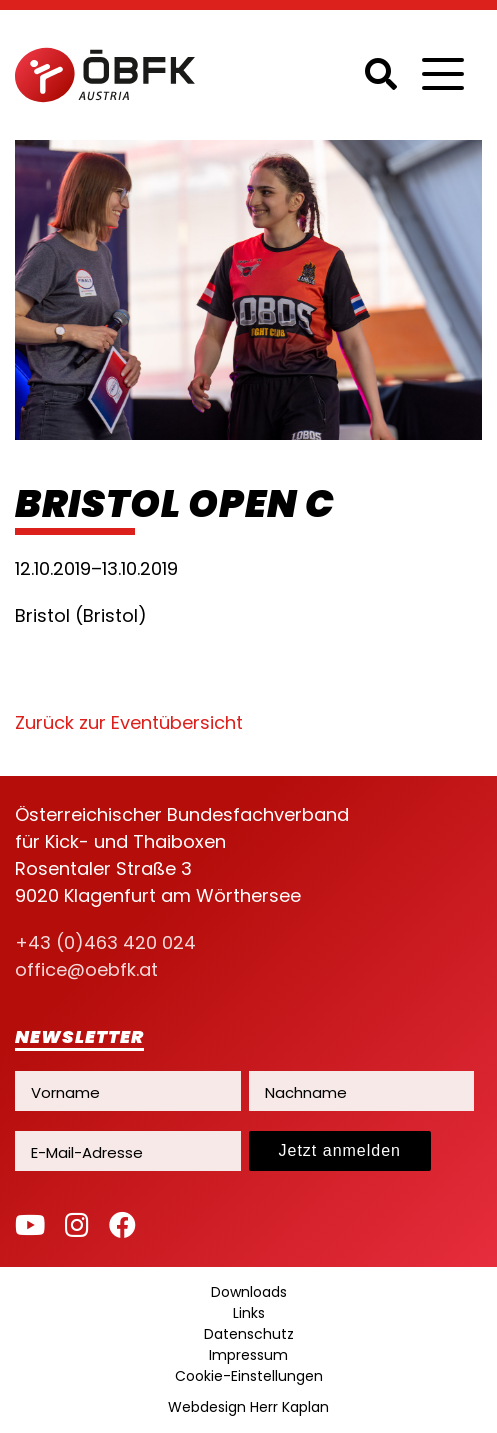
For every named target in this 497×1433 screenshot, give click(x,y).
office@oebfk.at (86, 969)
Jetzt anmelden (340, 1150)
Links (249, 1313)
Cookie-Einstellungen (249, 1376)
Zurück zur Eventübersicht (129, 722)
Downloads (249, 1292)
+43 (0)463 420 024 (105, 942)
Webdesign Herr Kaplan (248, 1407)
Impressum (248, 1355)
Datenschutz (249, 1334)
